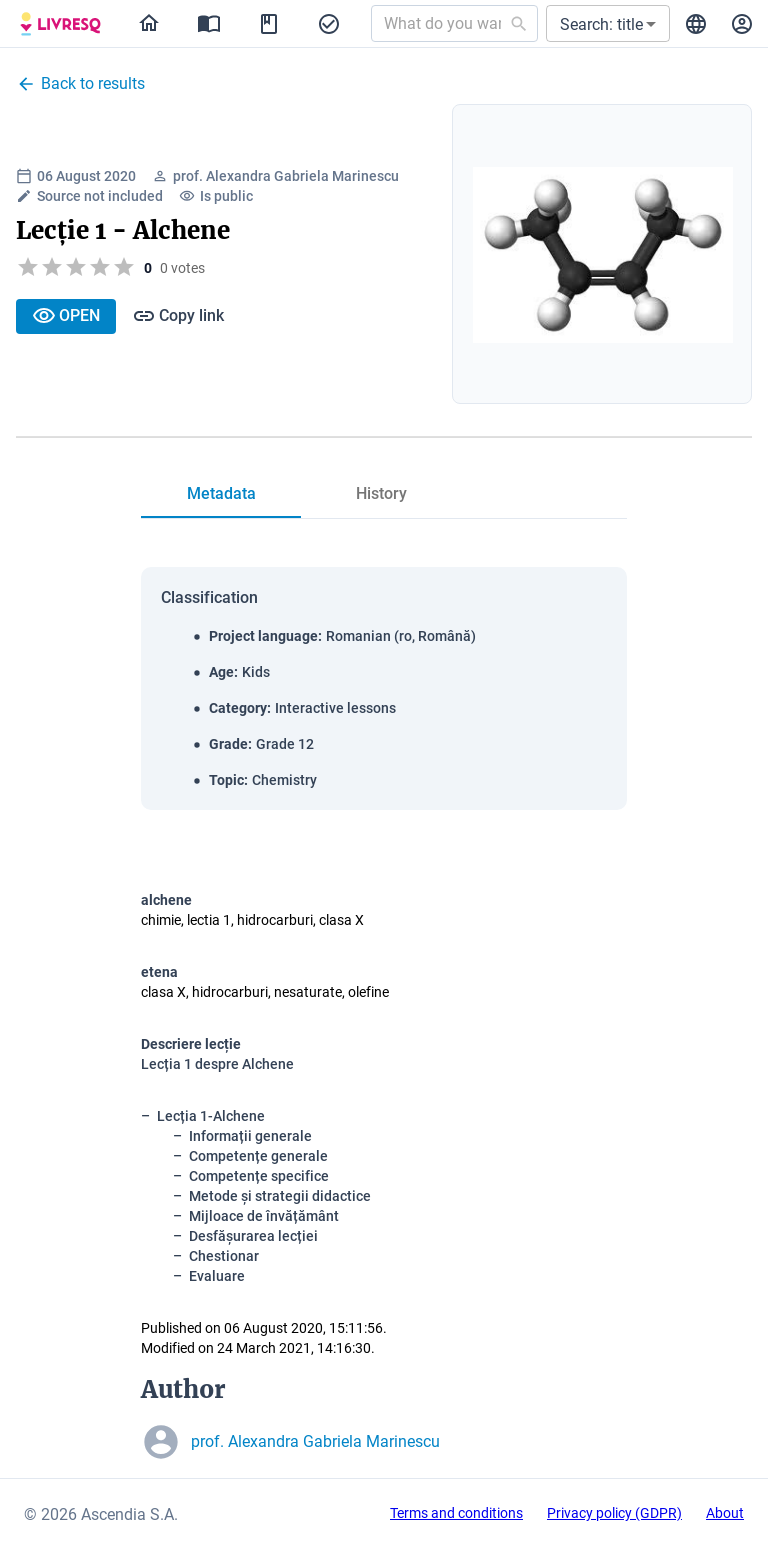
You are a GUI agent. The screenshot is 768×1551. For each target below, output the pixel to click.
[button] (608, 23)
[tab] (221, 494)
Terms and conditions (456, 1513)
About (725, 1513)
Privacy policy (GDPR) (614, 1513)
